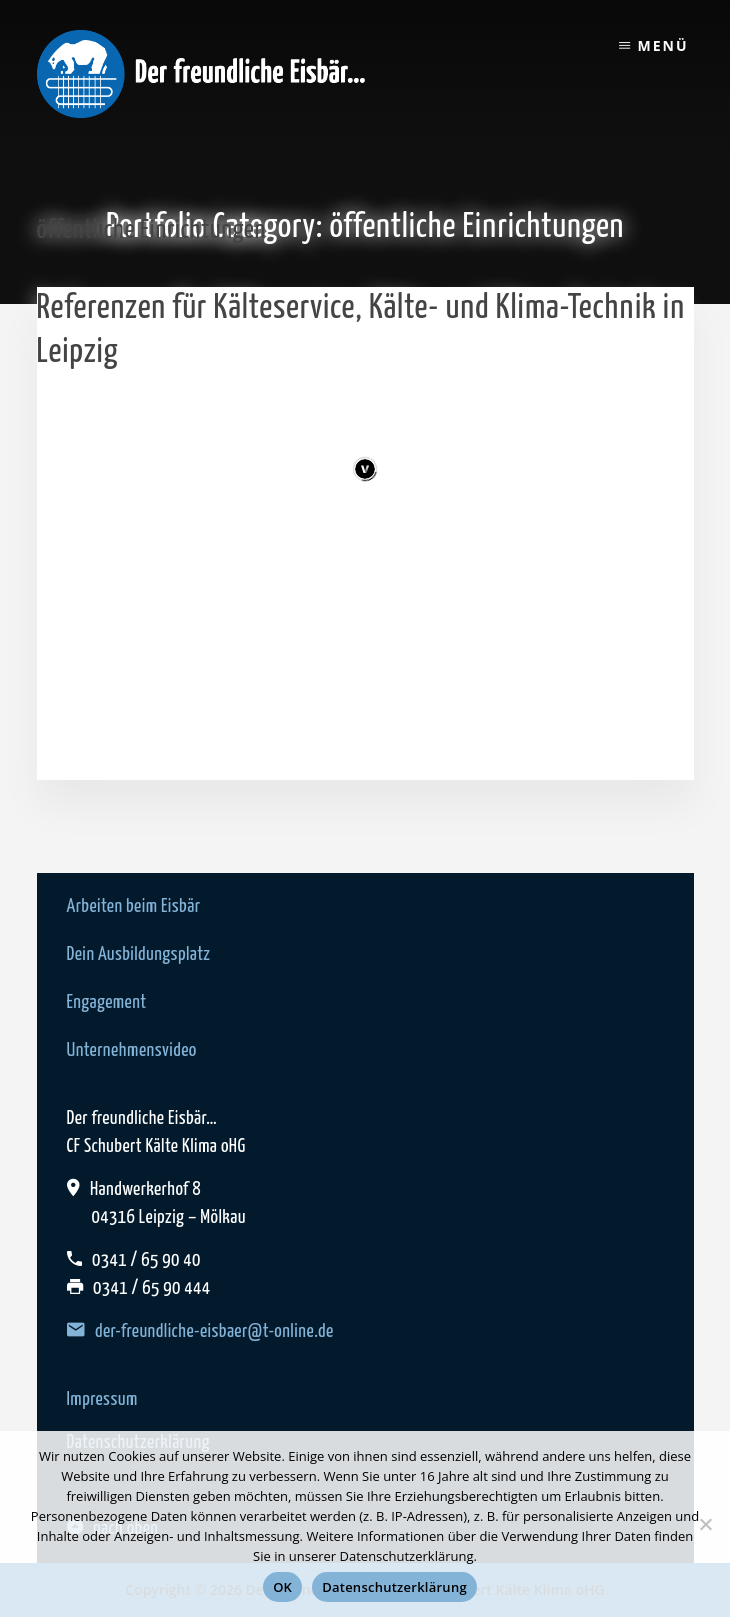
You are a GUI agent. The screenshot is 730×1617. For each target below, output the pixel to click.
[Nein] (705, 1524)
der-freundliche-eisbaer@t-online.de (200, 1331)
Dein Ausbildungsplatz (139, 954)
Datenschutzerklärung (394, 1587)
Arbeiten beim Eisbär (134, 906)
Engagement (107, 1002)
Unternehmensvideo (132, 1050)
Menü (662, 45)
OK (282, 1587)
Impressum (102, 1399)
